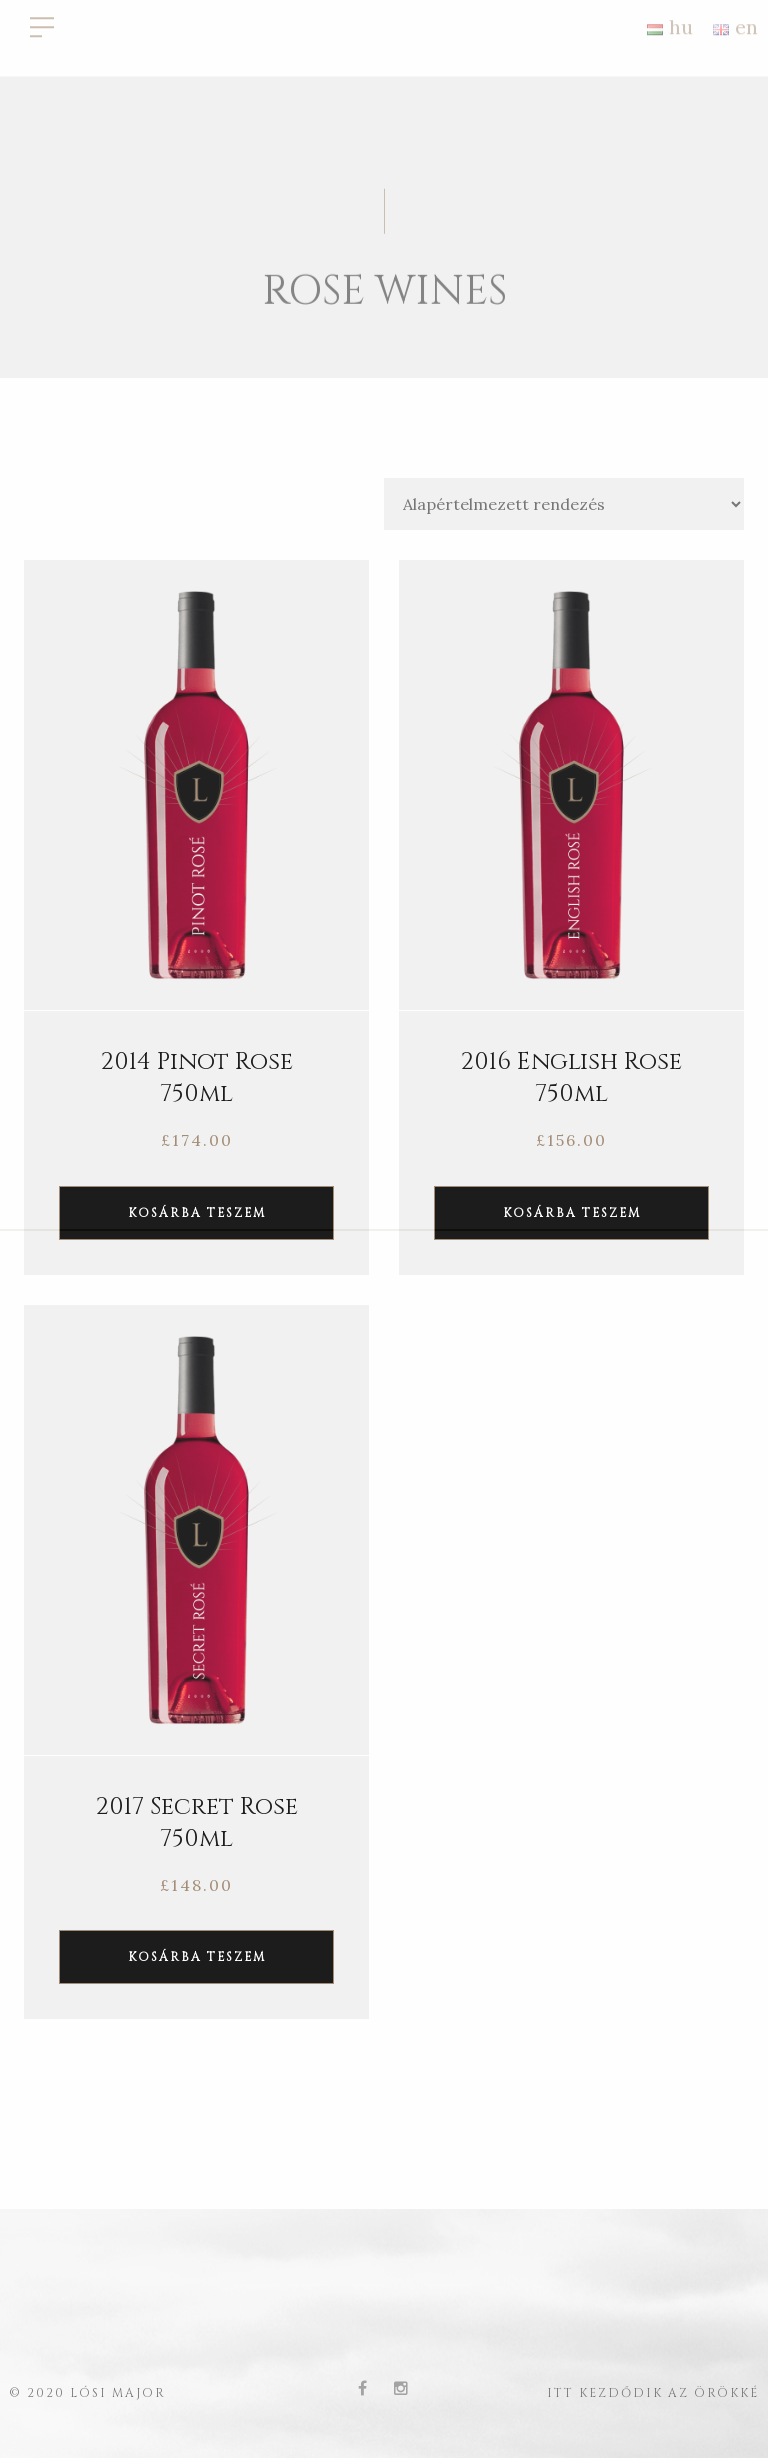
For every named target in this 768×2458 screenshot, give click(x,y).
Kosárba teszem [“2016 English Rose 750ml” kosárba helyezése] (572, 1213)
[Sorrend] (564, 504)
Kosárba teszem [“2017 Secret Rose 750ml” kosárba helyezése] (197, 1957)
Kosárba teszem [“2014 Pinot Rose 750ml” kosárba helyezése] (197, 1213)
